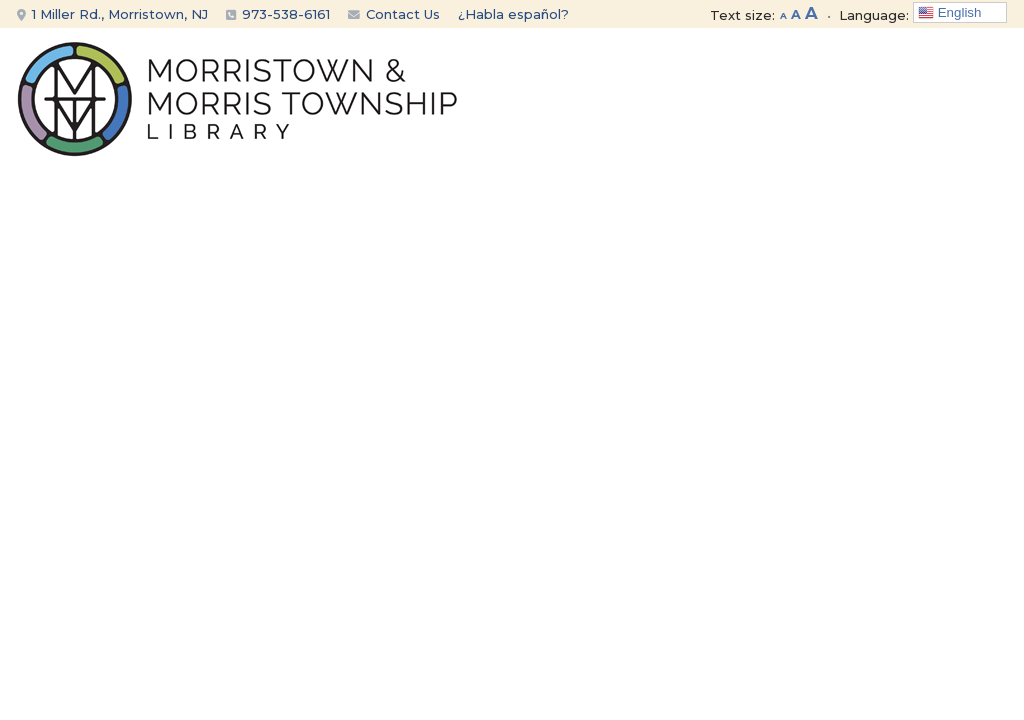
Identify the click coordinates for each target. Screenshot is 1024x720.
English (949, 13)
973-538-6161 (286, 14)
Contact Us (394, 14)
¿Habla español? (513, 14)
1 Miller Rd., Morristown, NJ (112, 14)
